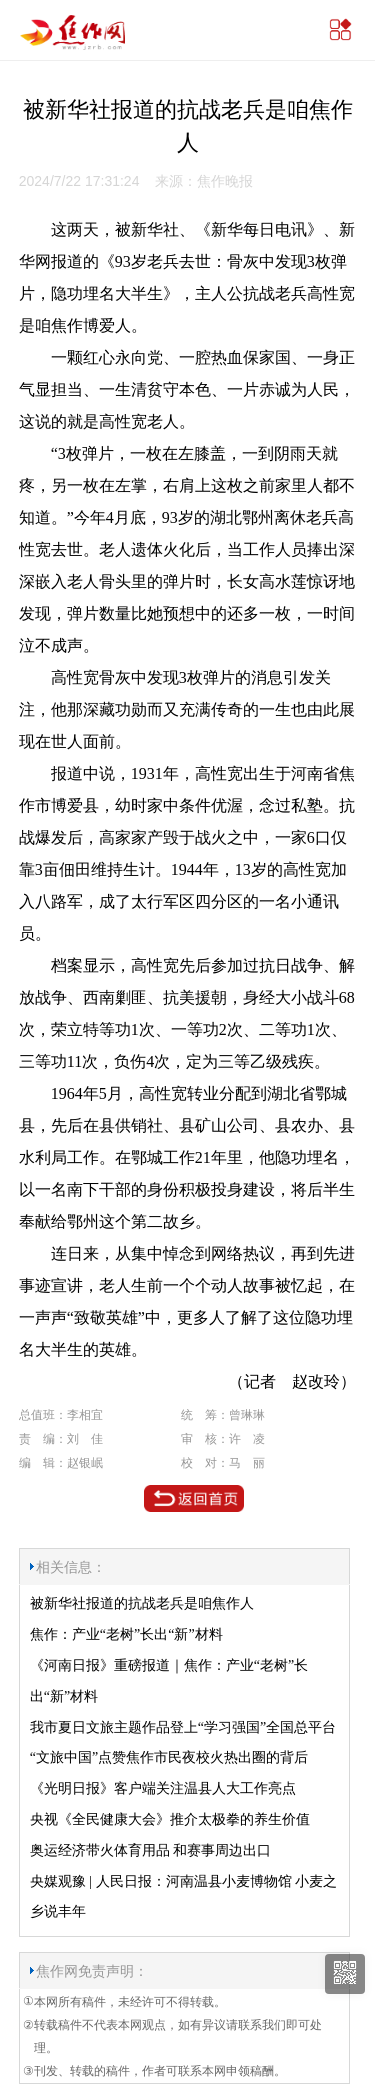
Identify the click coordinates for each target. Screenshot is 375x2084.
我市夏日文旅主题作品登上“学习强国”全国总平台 (183, 1727)
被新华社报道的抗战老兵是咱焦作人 (142, 1603)
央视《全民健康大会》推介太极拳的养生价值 (170, 1819)
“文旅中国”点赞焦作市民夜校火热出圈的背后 (169, 1757)
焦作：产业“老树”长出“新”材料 (126, 1634)
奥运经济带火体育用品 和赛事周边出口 (151, 1850)
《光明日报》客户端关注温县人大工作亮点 (163, 1788)
